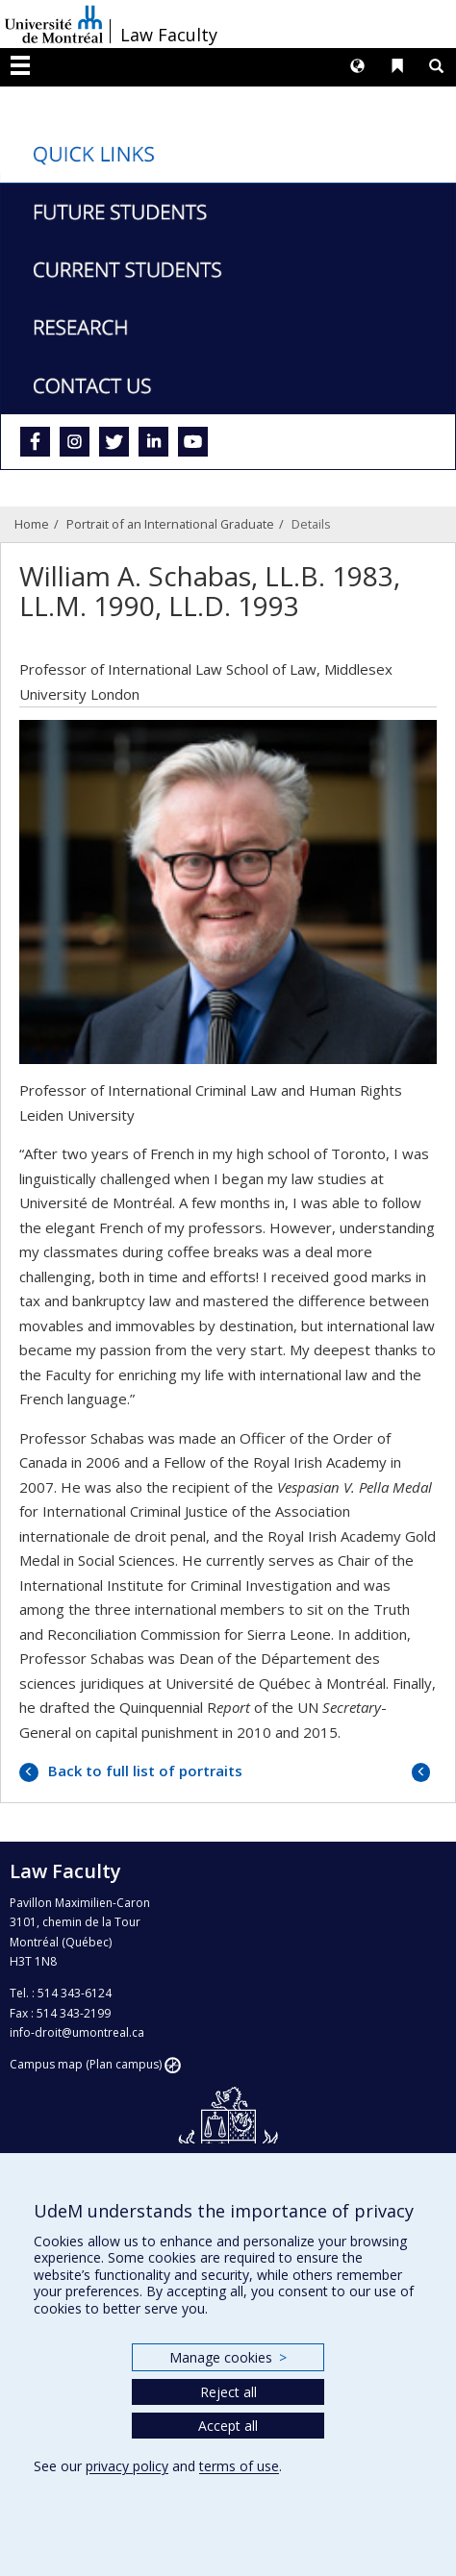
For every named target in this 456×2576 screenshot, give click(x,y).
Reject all (228, 2392)
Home (31, 524)
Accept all (228, 2425)
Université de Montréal (54, 24)
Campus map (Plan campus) (86, 2064)
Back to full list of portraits (143, 1770)
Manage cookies (227, 2357)
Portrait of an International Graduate (170, 524)
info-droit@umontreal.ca (77, 2032)
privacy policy (127, 2466)
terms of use (239, 2466)
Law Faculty (168, 34)
